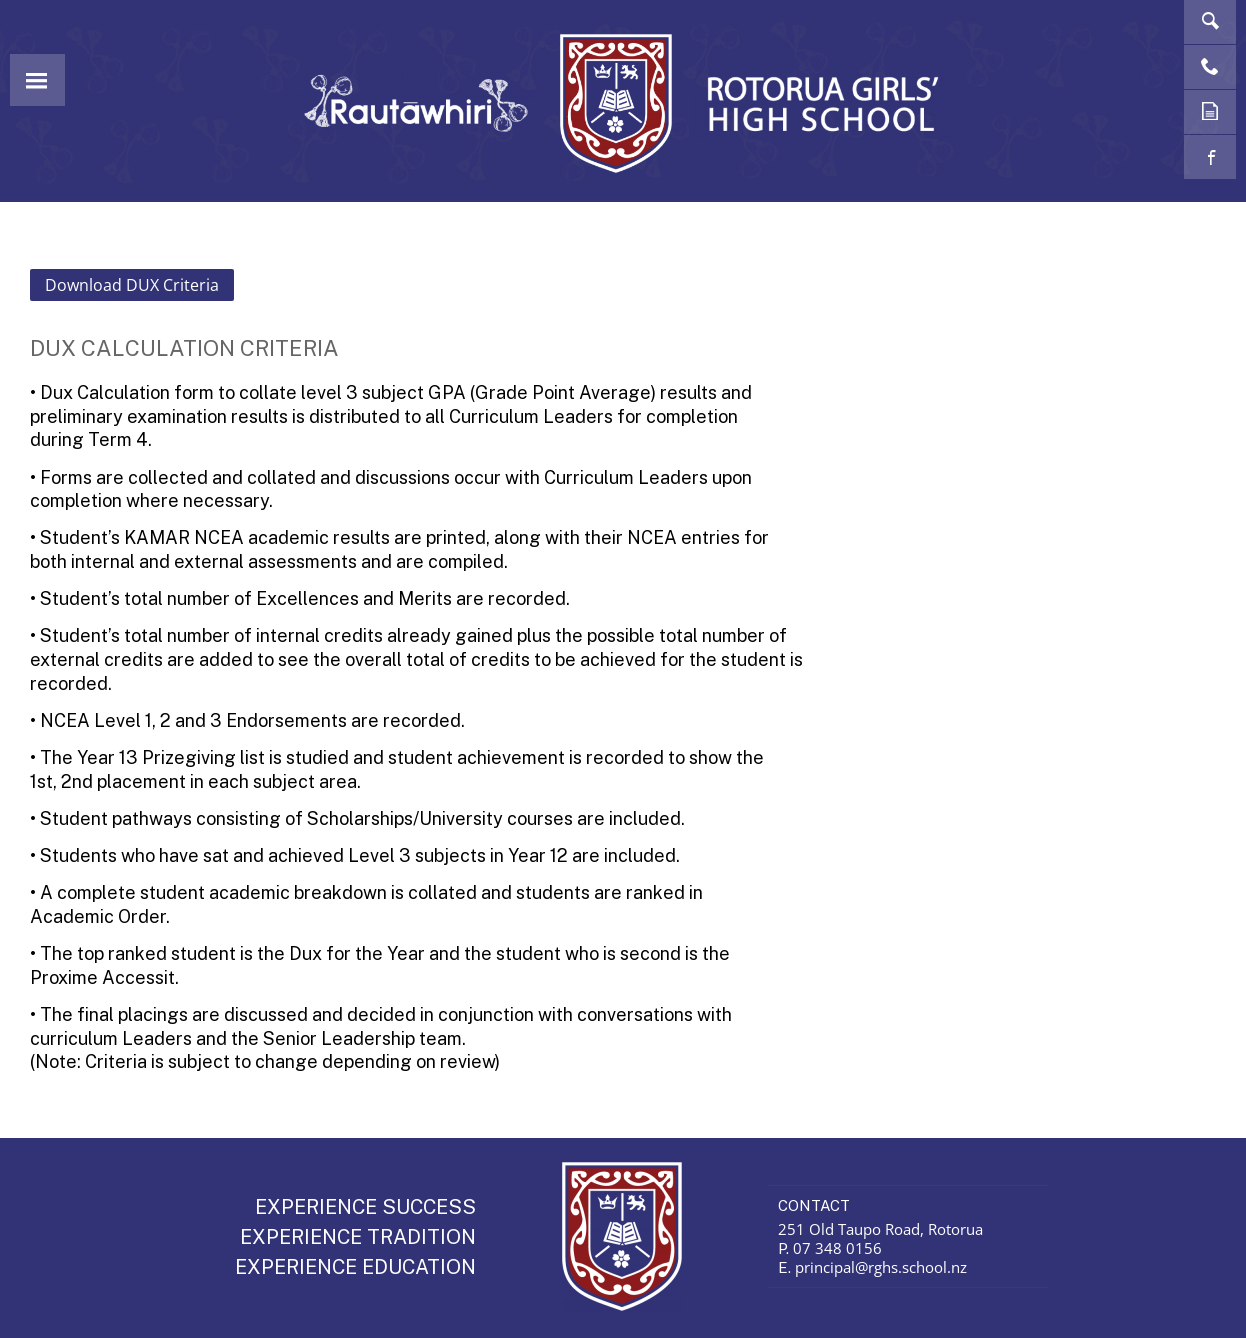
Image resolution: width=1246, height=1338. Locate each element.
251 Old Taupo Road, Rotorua (880, 1229)
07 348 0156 (837, 1248)
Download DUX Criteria (132, 285)
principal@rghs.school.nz (881, 1267)
